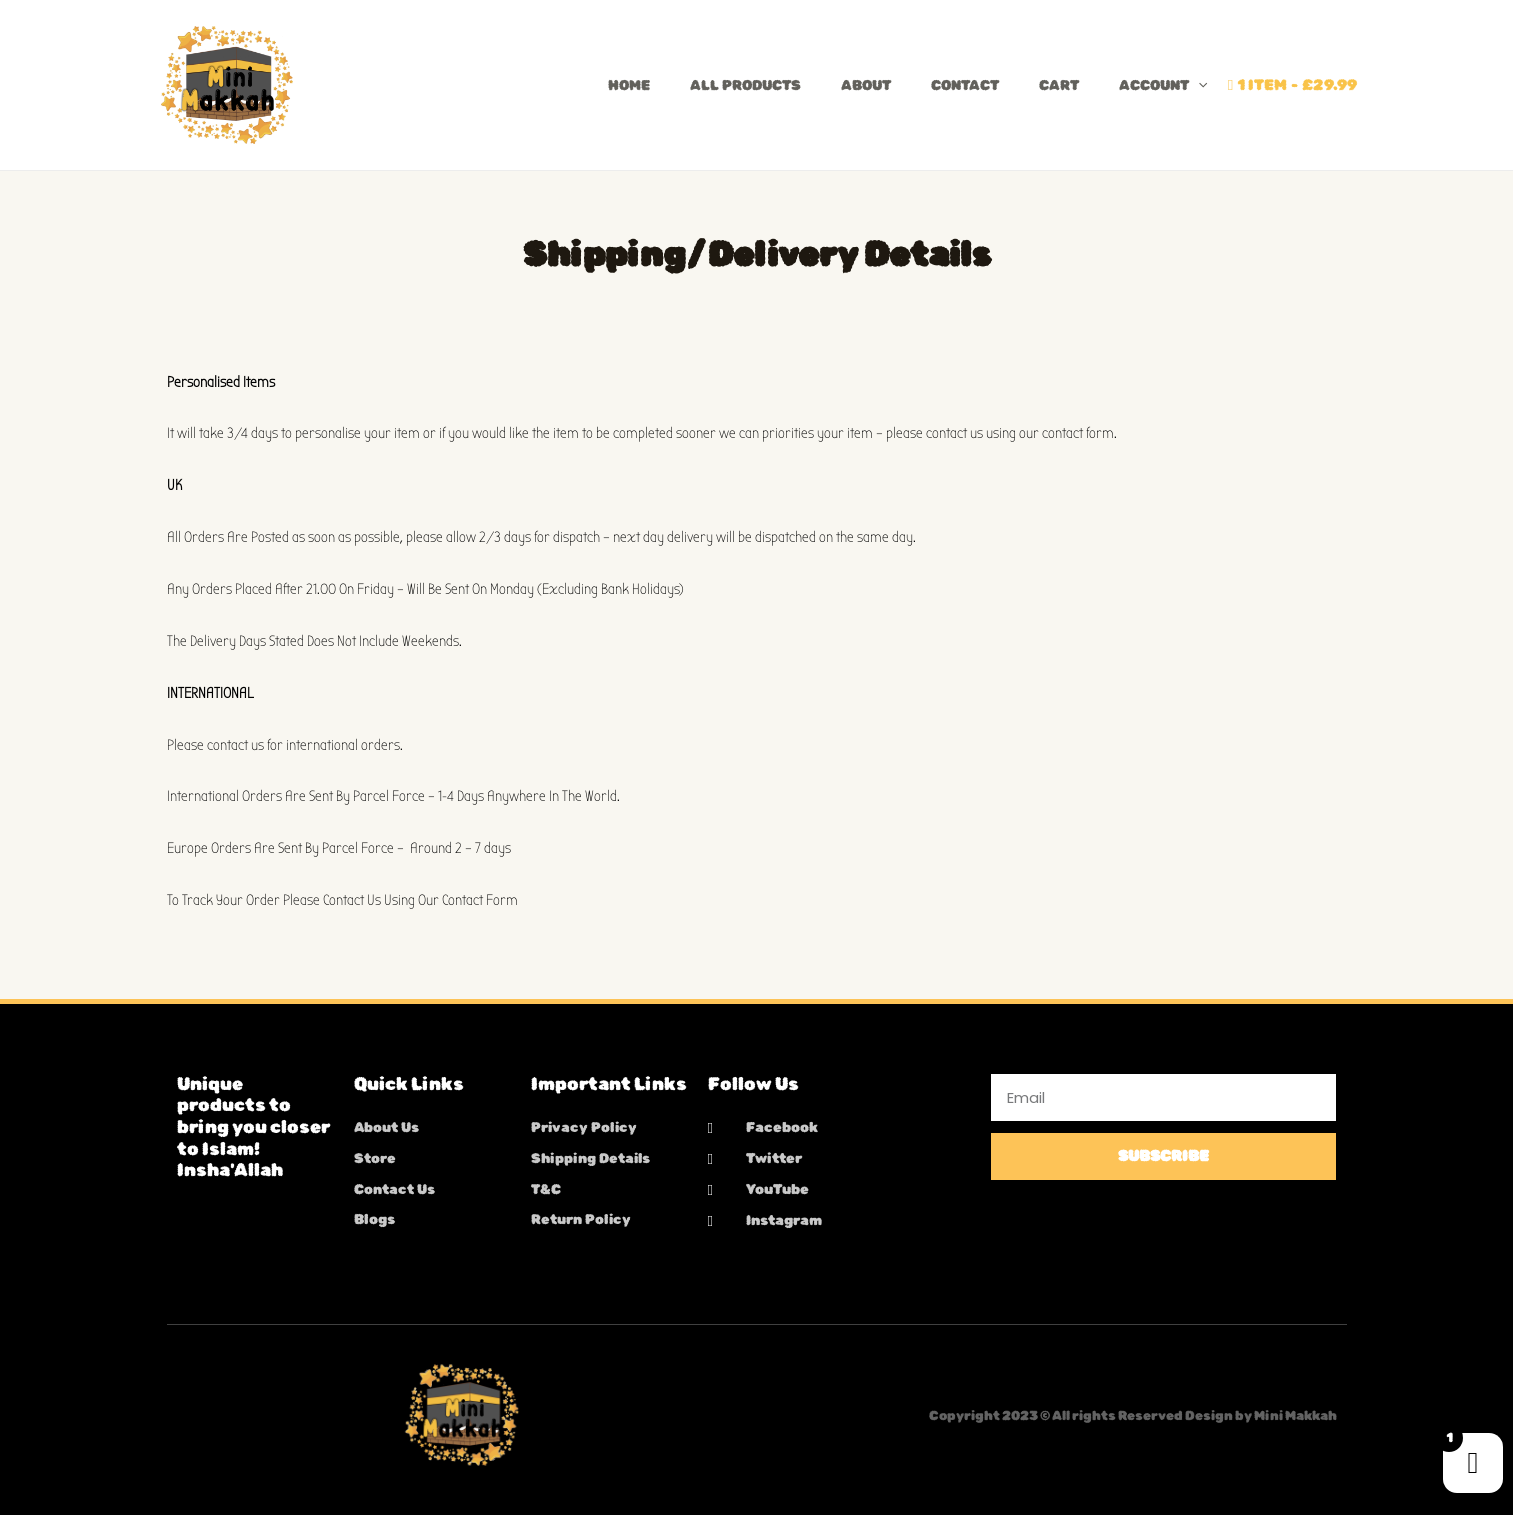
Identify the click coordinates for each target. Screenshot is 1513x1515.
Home (629, 85)
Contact (965, 85)
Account (1163, 85)
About (866, 85)
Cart (1059, 85)
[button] (1198, 85)
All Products (745, 85)
